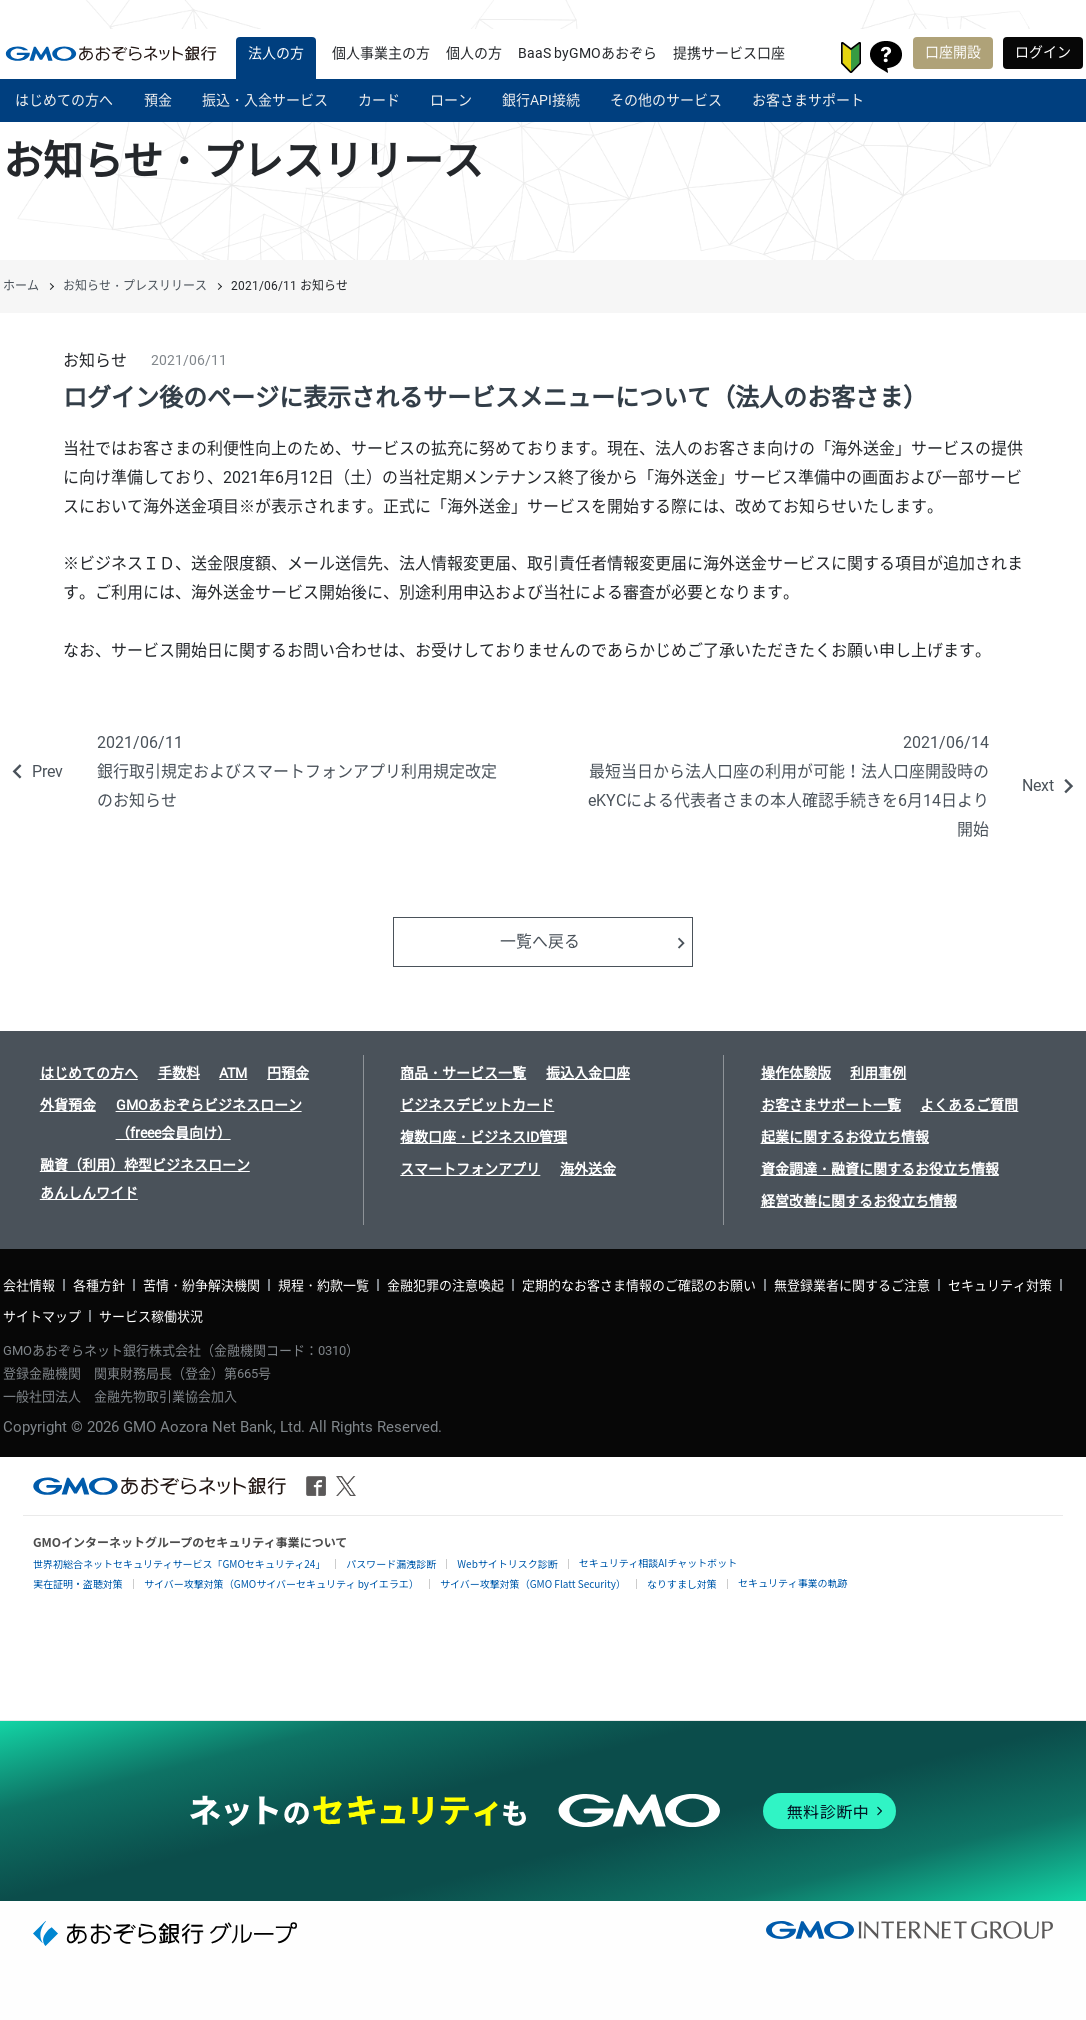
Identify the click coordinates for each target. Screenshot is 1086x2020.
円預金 (288, 1073)
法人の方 (276, 53)
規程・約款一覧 (323, 1285)
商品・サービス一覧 (463, 1073)
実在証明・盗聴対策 (78, 1583)
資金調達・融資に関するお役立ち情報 (880, 1169)
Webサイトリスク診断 (507, 1563)
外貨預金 (68, 1105)
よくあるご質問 (969, 1105)
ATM (233, 1073)
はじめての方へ (89, 1073)
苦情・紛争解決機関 (201, 1285)
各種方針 (99, 1285)
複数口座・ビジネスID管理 (483, 1137)
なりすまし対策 (682, 1583)
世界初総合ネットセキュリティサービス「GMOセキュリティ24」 (179, 1563)
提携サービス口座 (729, 53)
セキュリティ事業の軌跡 (792, 1582)
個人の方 (474, 53)
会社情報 (29, 1285)
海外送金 (588, 1169)
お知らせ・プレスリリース (135, 286)
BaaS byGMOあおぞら (587, 53)
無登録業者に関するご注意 (852, 1285)
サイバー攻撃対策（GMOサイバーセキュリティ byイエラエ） (281, 1583)
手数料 (179, 1073)
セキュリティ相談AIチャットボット (658, 1562)
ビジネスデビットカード (477, 1105)
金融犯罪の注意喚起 (445, 1285)
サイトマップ (42, 1316)
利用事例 (878, 1073)
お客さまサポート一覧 (831, 1105)
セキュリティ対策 (1000, 1285)
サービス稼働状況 (151, 1316)
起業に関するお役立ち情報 (845, 1137)
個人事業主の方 (381, 53)
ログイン (1043, 52)
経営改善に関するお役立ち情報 (859, 1201)
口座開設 (953, 52)
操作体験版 (796, 1073)
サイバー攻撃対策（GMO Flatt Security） (533, 1583)
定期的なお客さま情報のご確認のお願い (639, 1285)
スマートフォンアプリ (470, 1169)
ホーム (21, 286)
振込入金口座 (588, 1073)
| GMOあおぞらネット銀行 (111, 53)
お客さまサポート (886, 57)
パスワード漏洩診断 (391, 1563)
